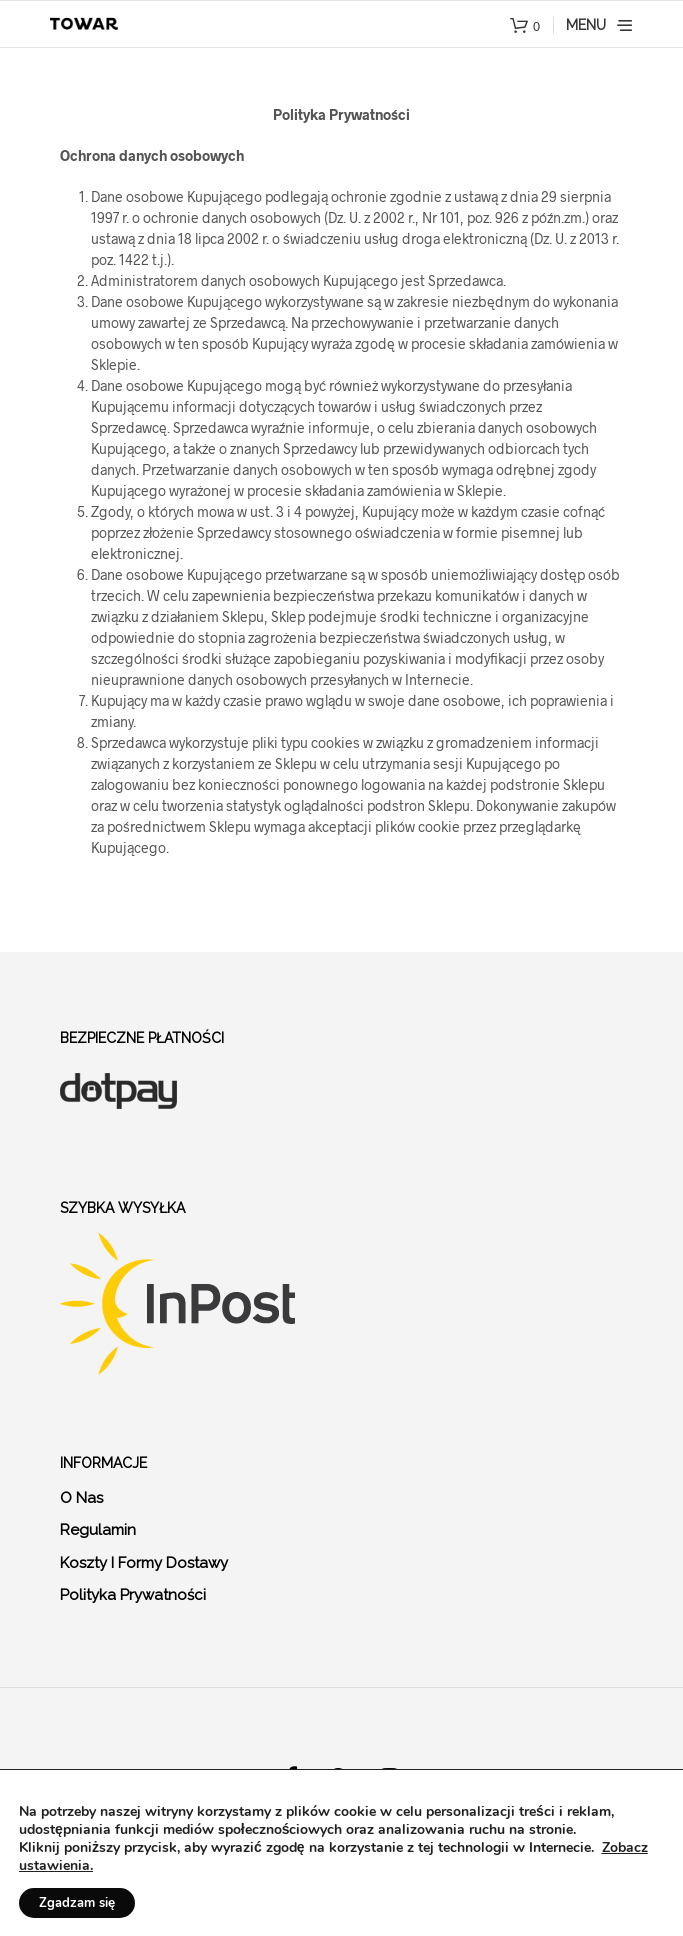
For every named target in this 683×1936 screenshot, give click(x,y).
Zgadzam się (77, 1903)
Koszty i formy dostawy (144, 1563)
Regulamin (98, 1530)
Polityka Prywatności (133, 1595)
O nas (81, 1498)
